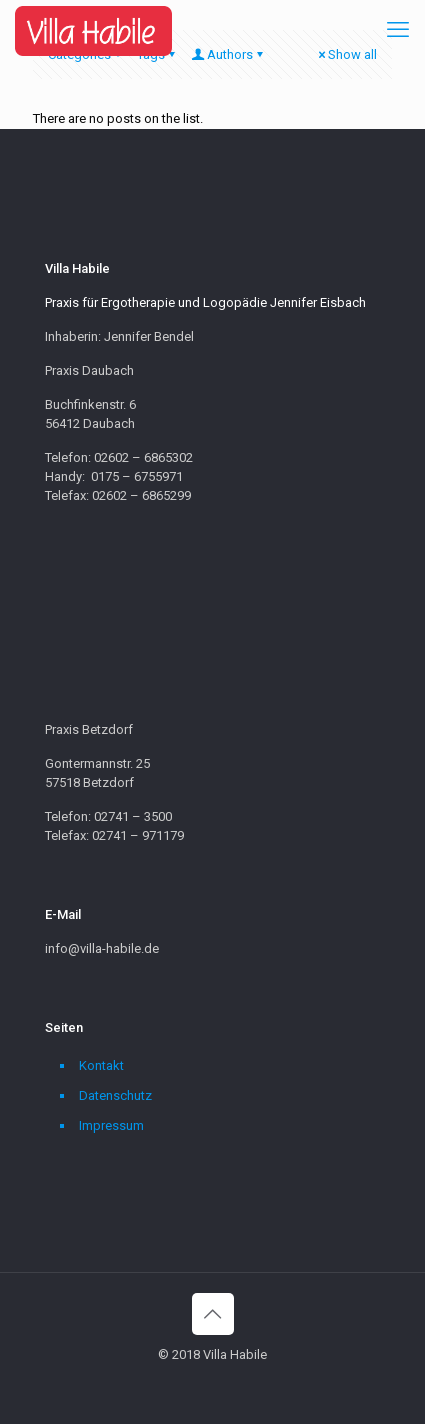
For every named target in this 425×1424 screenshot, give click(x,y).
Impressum (111, 1125)
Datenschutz (115, 1095)
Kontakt (101, 1065)
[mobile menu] (398, 30)
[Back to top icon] (213, 1314)
